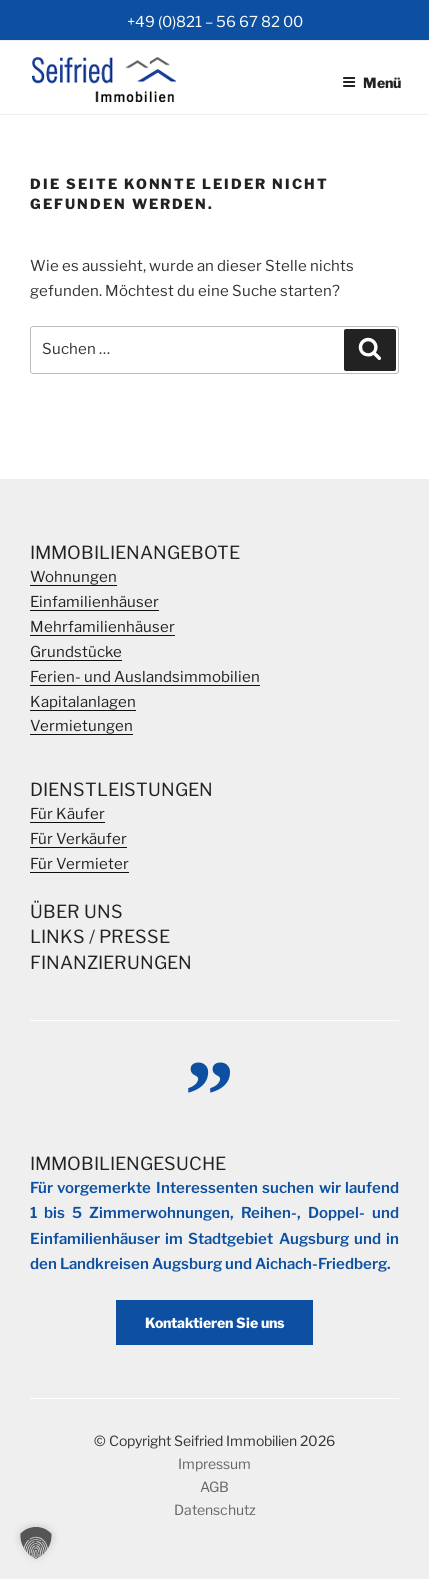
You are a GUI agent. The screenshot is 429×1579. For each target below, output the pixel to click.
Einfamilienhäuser (94, 602)
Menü (371, 82)
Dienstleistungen (121, 789)
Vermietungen (81, 726)
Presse (134, 936)
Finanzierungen (111, 962)
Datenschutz (215, 1509)
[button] (36, 1543)
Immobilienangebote (135, 552)
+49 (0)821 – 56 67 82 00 (215, 22)
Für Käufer (67, 814)
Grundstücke (76, 652)
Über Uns (76, 911)
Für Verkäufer (78, 839)
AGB (214, 1486)
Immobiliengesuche (128, 1163)
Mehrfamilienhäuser (102, 627)
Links (57, 936)
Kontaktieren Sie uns (214, 1322)
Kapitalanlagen (83, 702)
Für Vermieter (79, 864)
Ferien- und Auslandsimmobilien (145, 677)
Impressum (214, 1463)
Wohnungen (73, 577)
